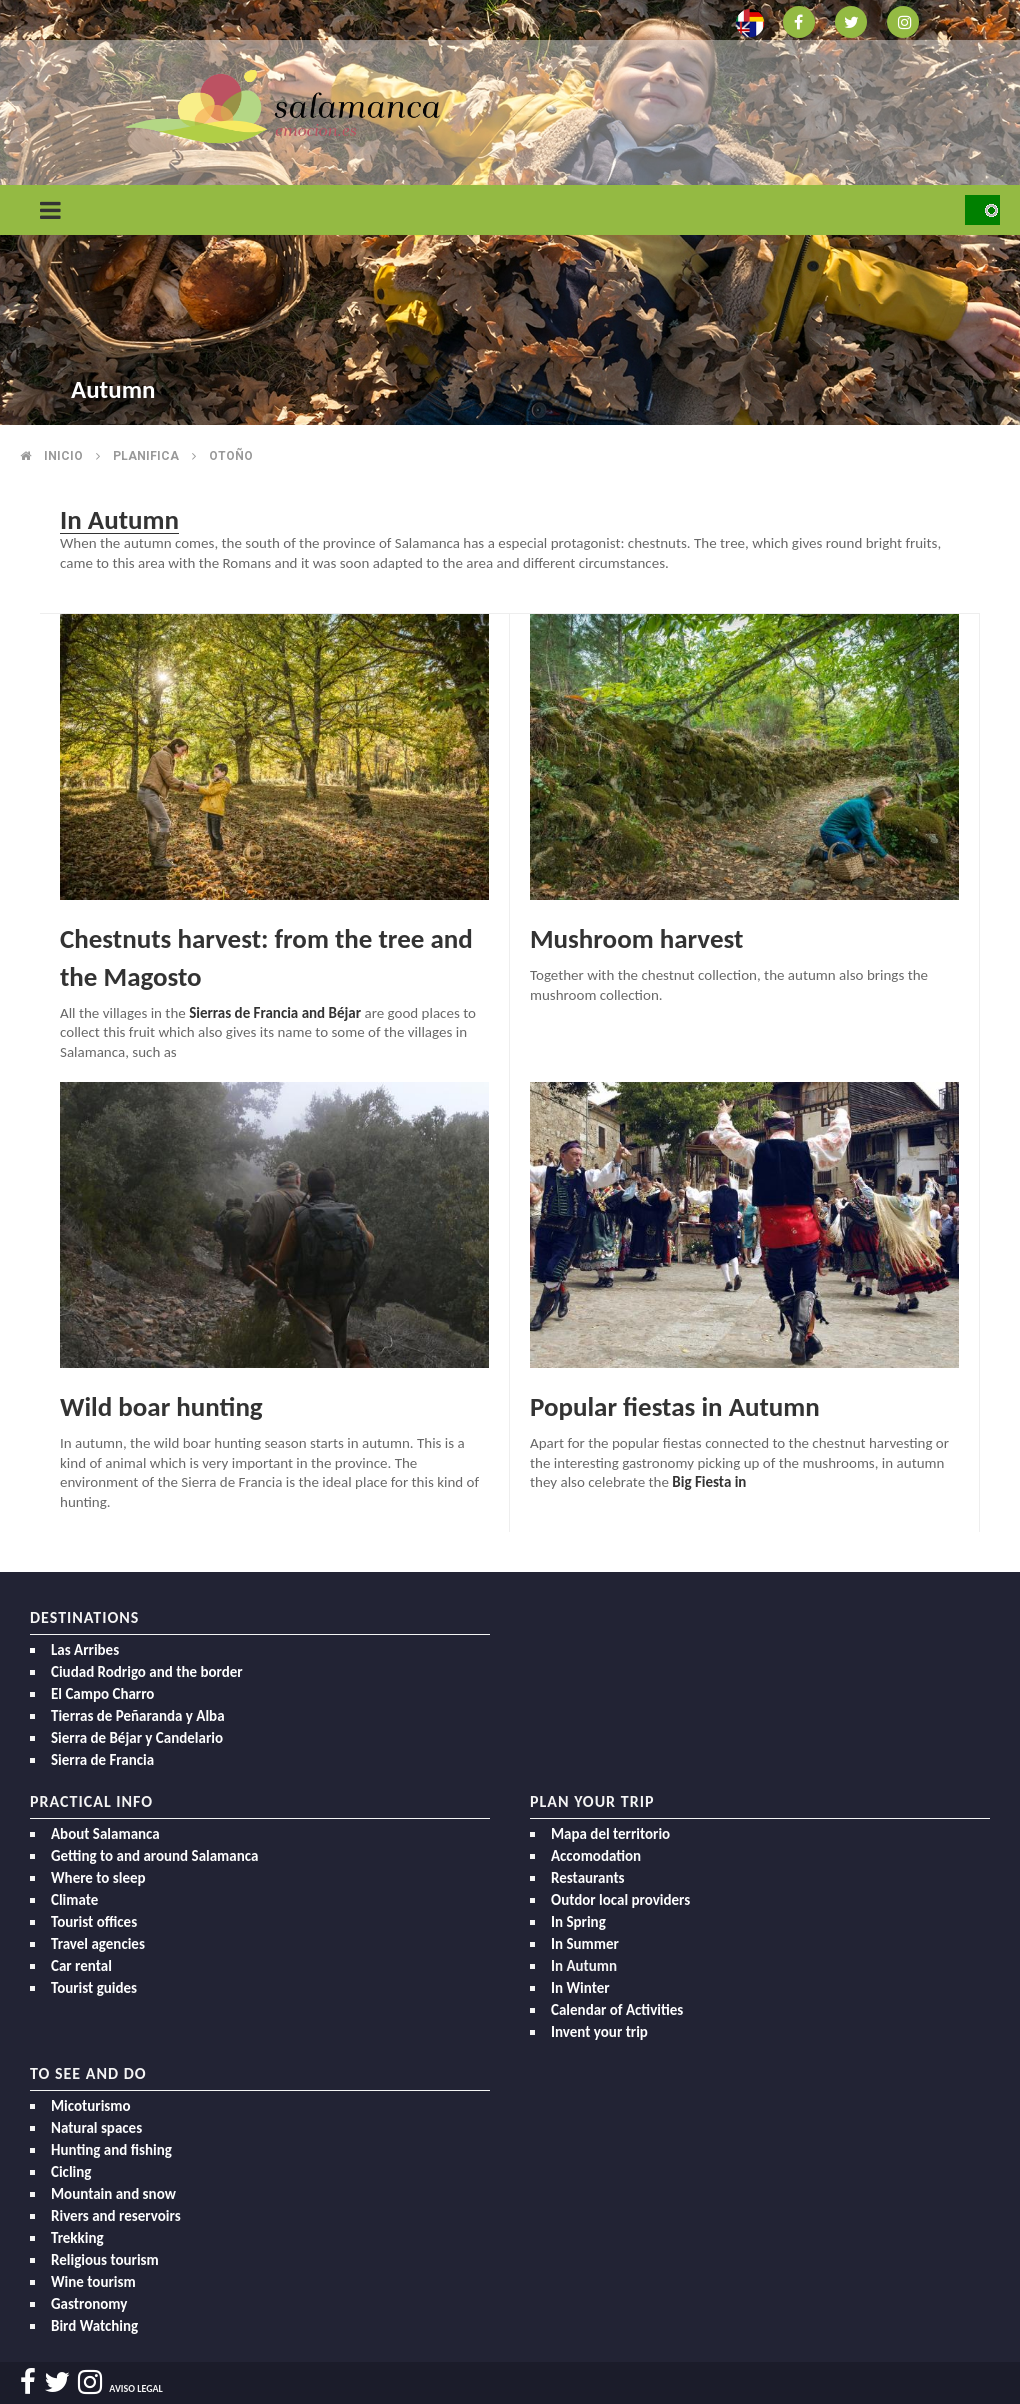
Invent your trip (599, 2032)
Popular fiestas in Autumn (675, 1406)
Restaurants (588, 1878)
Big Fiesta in (708, 1482)
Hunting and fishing (111, 2150)
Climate (74, 1900)
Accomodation (596, 1856)
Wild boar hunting (161, 1406)
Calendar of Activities (617, 2010)
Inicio (63, 456)
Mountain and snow (113, 2194)
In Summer (585, 1944)
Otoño (231, 456)
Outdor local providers (620, 1900)
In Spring (578, 1922)
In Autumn (584, 1966)
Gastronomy (89, 2304)
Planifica (146, 456)
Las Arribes (85, 1650)
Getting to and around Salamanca (154, 1856)
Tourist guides (94, 1988)
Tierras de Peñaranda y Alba (138, 1716)
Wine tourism (93, 2282)
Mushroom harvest (636, 938)
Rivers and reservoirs (116, 2216)
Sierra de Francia (102, 1760)
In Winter (580, 1988)
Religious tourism (105, 2260)
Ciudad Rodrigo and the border (147, 1672)
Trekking (77, 2238)
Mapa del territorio (610, 1834)
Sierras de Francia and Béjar (275, 1013)
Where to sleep (98, 1878)
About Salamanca (105, 1834)
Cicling (71, 2172)
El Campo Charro (102, 1694)
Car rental (81, 1966)
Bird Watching (94, 2326)
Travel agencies (98, 1944)
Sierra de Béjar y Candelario (137, 1738)
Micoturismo (91, 2106)
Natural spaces (96, 2128)
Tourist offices (94, 1922)
